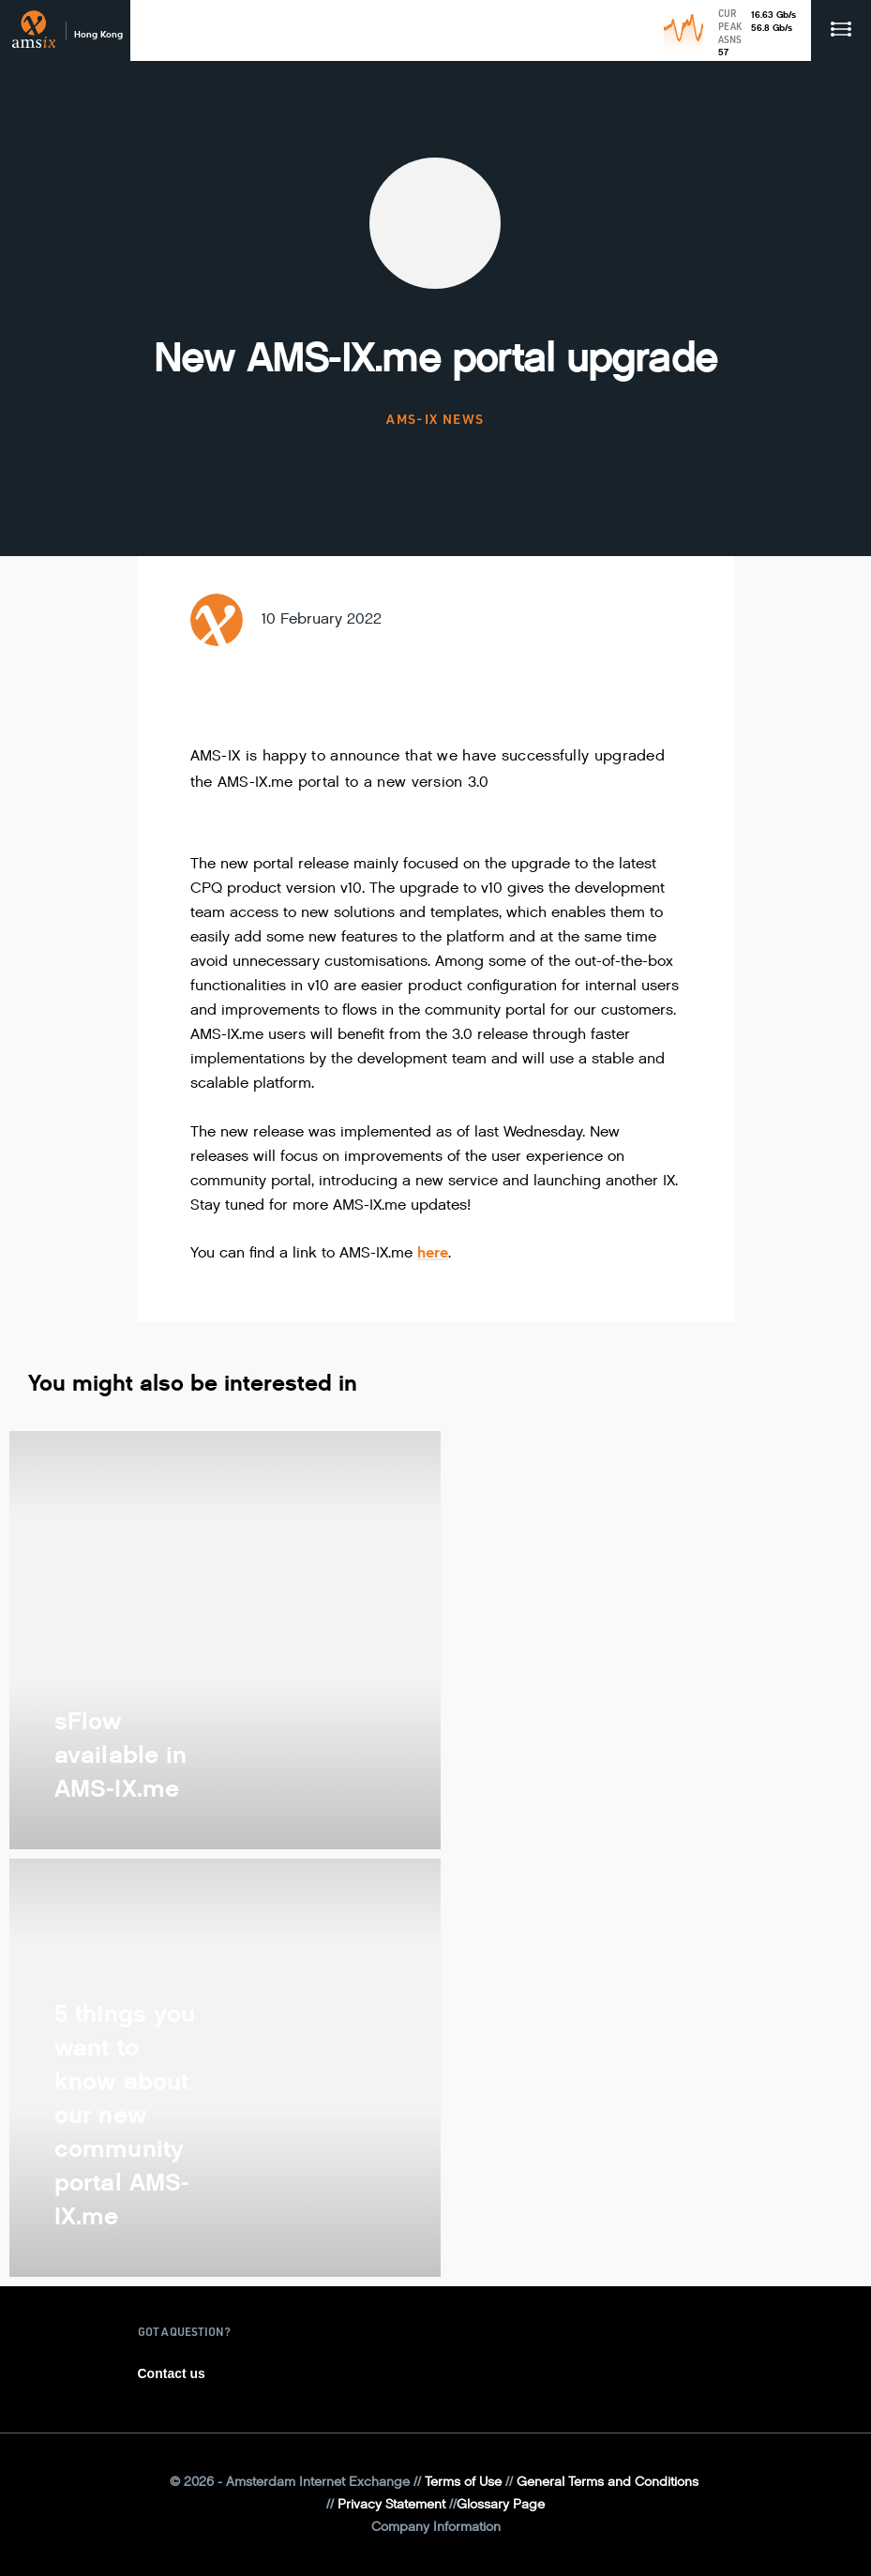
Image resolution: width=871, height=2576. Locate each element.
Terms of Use (463, 2482)
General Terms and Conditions (607, 2482)
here (432, 1252)
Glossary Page (501, 2504)
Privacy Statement (391, 2504)
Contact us (171, 2373)
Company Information (436, 2527)
